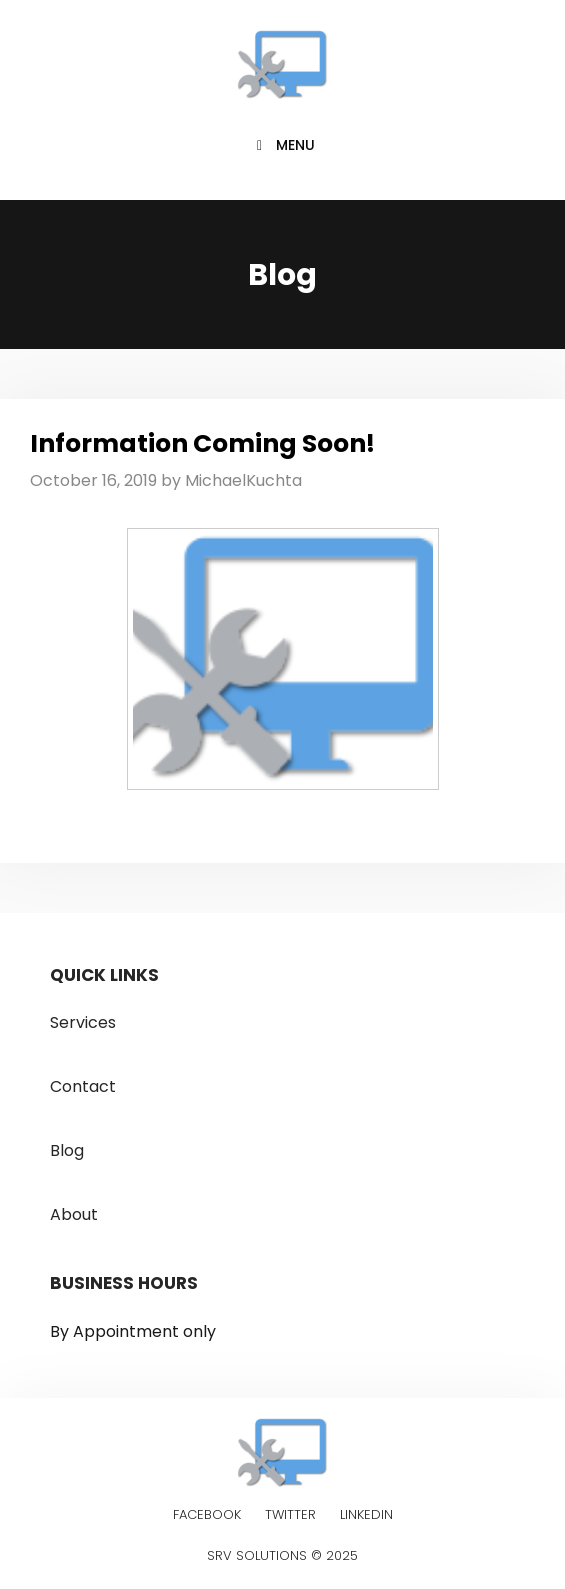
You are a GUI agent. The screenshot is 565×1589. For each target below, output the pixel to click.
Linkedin (366, 1514)
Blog (67, 1150)
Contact (83, 1086)
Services (83, 1022)
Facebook (207, 1514)
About (74, 1214)
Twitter (290, 1514)
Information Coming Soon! (202, 443)
